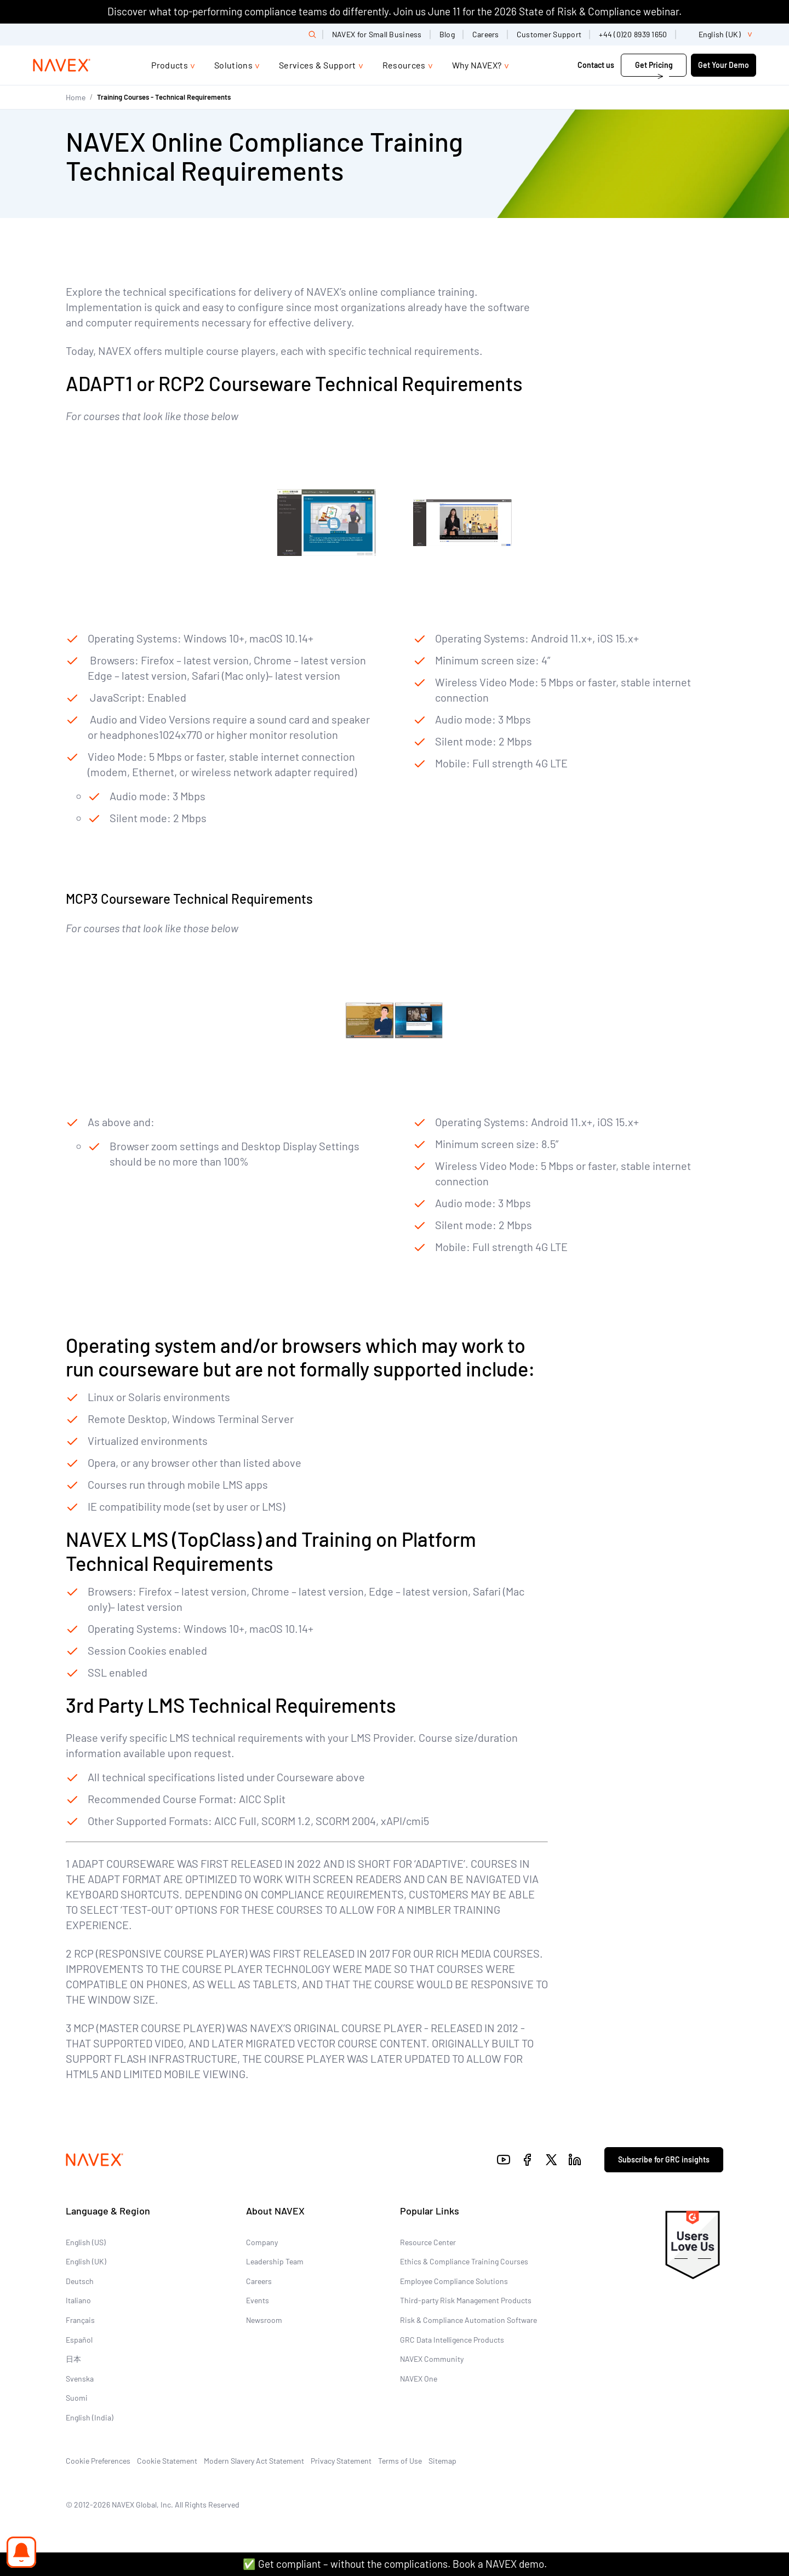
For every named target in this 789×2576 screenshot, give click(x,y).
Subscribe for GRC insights (664, 2159)
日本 (73, 2358)
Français (80, 2320)
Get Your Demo (723, 65)
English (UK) (86, 2261)
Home (75, 97)
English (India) (89, 2417)
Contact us (596, 65)
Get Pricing (654, 65)
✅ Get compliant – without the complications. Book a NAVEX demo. (395, 2563)
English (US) (86, 2242)
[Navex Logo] (62, 65)
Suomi (77, 2397)
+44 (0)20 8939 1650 (633, 34)
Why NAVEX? (477, 65)
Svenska (80, 2378)
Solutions (233, 65)
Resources (404, 65)
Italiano (78, 2300)
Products (169, 65)
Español (79, 2339)
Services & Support (317, 65)
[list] (720, 34)
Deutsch (80, 2281)
